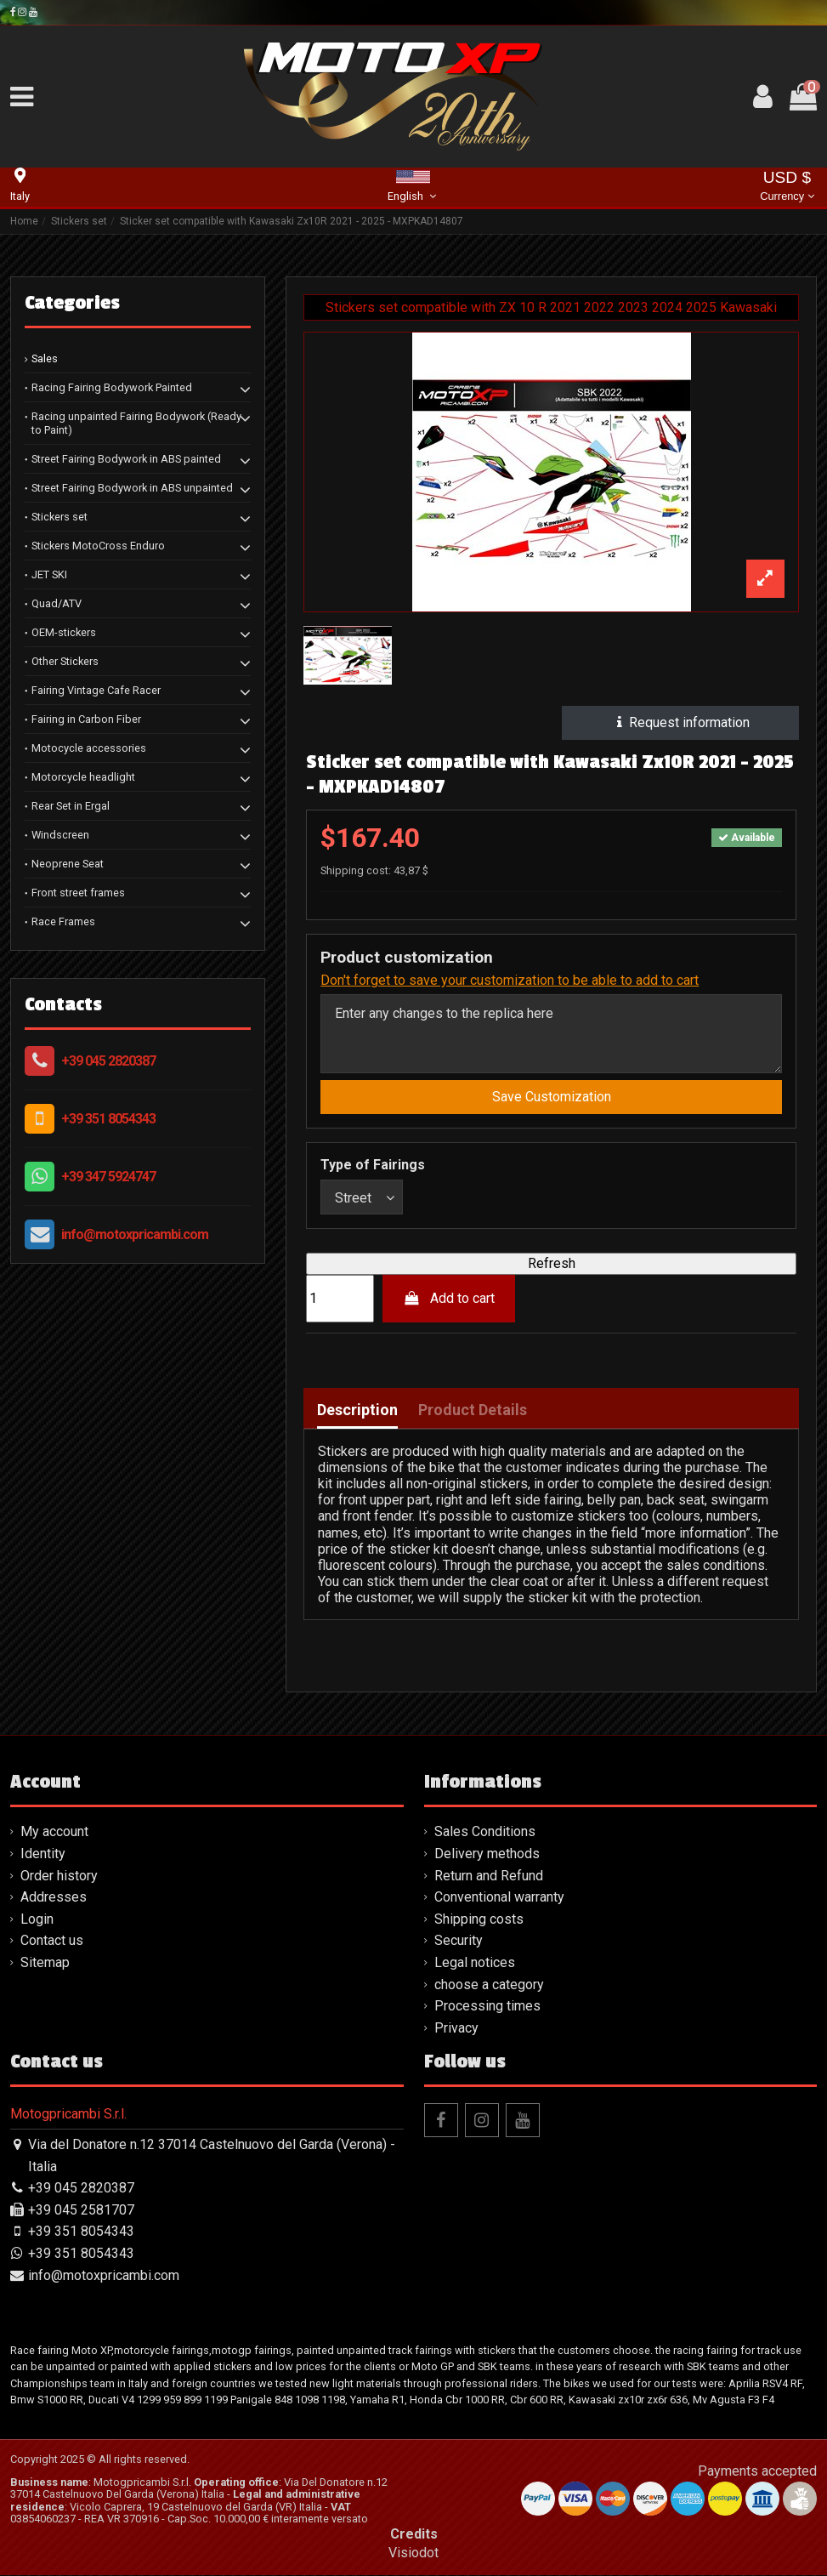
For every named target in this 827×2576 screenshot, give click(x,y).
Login (37, 1920)
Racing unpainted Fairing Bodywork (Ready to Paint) (136, 423)
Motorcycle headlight (83, 777)
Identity (42, 1854)
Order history (59, 1876)
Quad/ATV (56, 603)
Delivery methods (487, 1854)
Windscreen (60, 834)
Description (357, 1411)
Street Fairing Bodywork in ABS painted (126, 458)
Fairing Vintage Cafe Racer (96, 690)
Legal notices (474, 1963)
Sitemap (45, 1963)
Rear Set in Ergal (70, 805)
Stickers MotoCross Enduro (98, 545)
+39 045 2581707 (81, 2211)
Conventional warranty (499, 1898)
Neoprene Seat (67, 863)
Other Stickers (65, 661)
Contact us (51, 1942)
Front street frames (78, 892)
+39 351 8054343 (108, 1119)
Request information (680, 722)
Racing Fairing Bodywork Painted (111, 387)
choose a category (489, 1985)
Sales (44, 358)
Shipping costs (479, 1920)
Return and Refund (488, 1876)
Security (458, 1942)
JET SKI (49, 574)
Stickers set (59, 516)
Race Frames (63, 921)
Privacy (456, 2029)
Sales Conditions (484, 1833)
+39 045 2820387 (108, 1061)
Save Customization (551, 1097)
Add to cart (449, 1299)
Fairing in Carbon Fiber (86, 719)
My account (54, 1833)
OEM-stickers (63, 632)
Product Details (472, 1411)
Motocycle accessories (88, 748)
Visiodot (413, 2553)
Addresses (53, 1898)
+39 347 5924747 (108, 1177)
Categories (72, 303)
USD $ (786, 187)
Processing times (487, 2007)
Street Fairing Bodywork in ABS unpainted (132, 487)
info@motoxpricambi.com (134, 1234)
